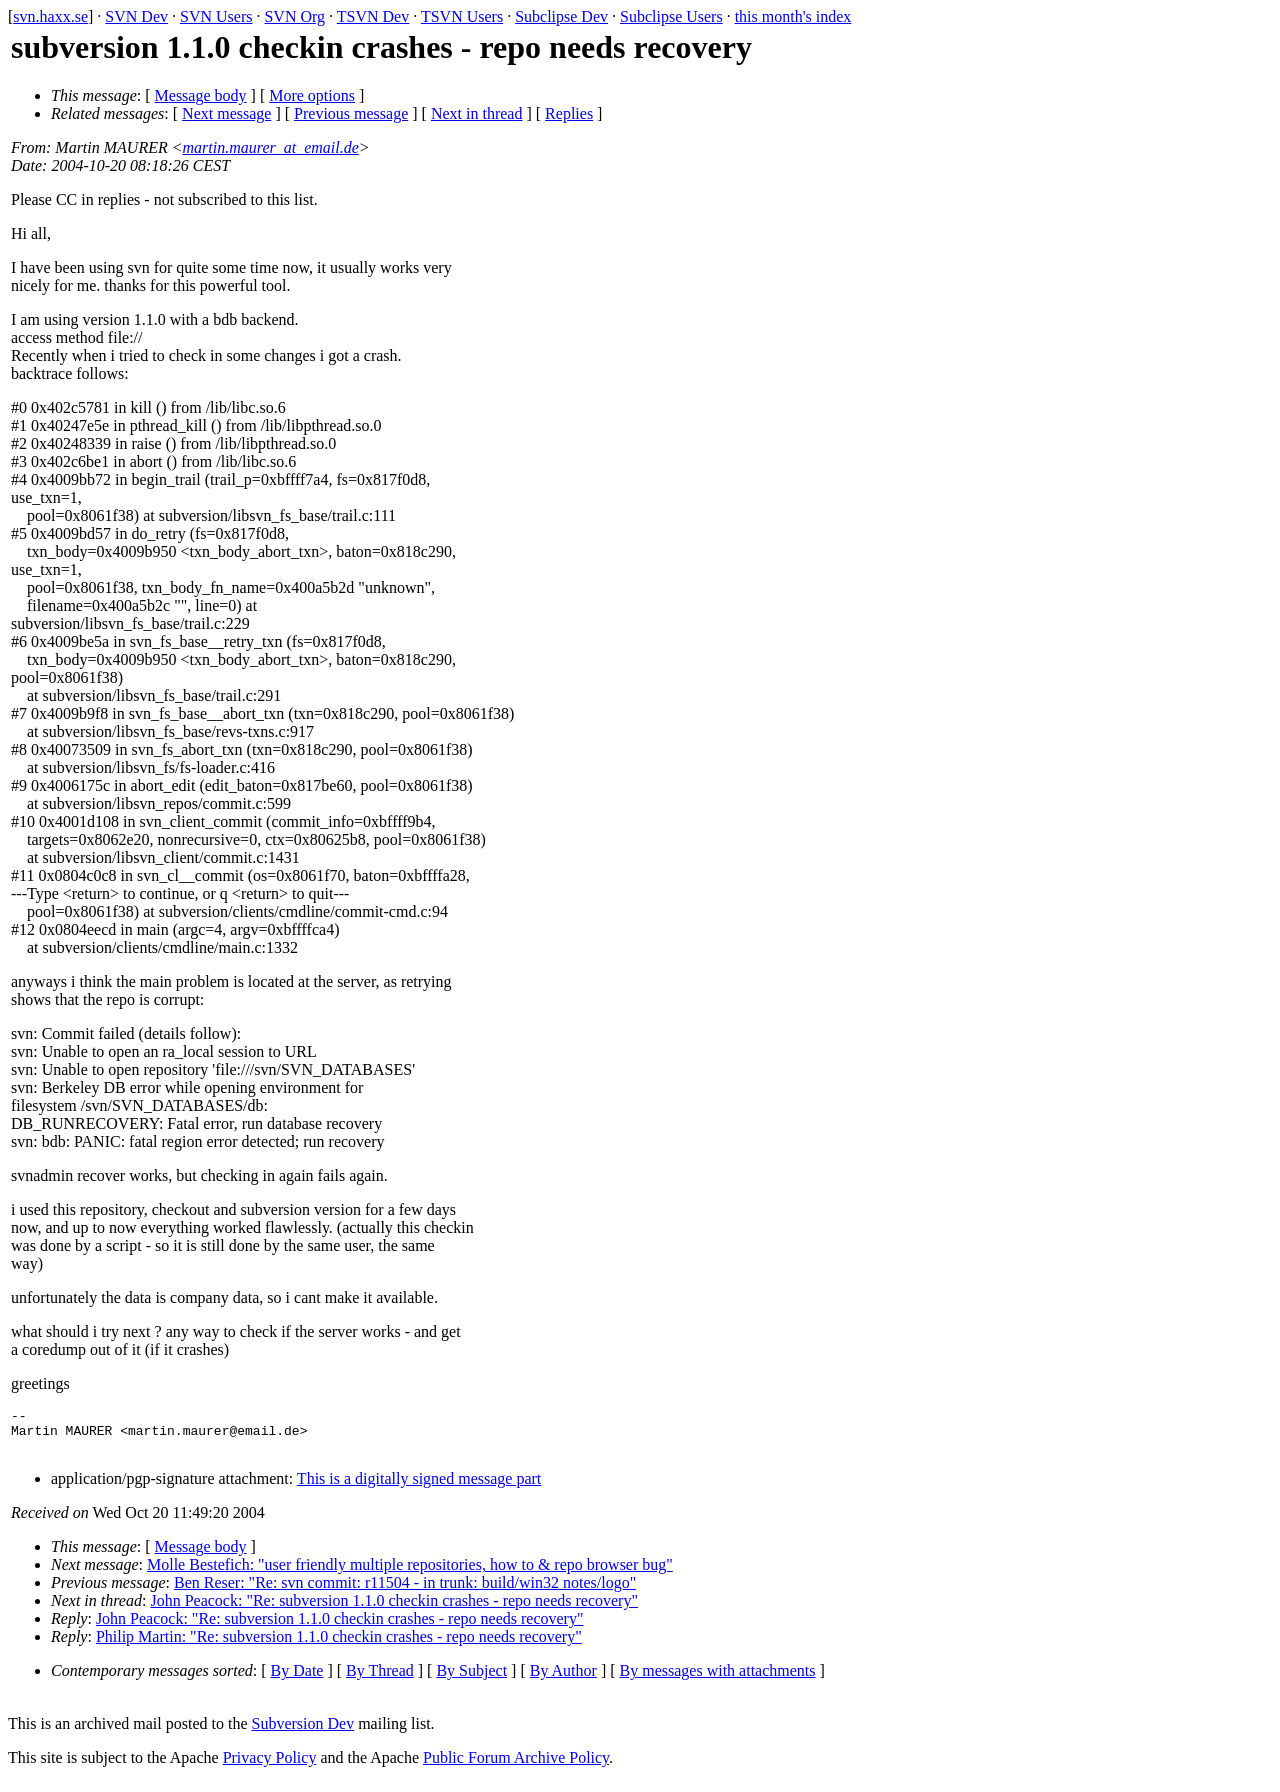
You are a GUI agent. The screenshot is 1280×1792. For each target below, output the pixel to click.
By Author (563, 1679)
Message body (201, 95)
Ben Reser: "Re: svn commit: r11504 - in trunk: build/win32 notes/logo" (405, 1591)
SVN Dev (136, 16)
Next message (226, 113)
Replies (569, 113)
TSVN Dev (373, 16)
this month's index (793, 16)
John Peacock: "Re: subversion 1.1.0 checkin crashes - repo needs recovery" (394, 1609)
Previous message (351, 113)
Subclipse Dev (561, 16)
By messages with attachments (718, 1679)
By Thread (380, 1679)
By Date (297, 1679)
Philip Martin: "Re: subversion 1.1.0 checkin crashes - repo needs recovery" (339, 1645)
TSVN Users (462, 16)
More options (312, 95)
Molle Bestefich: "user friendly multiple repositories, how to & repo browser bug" (410, 1573)
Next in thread (477, 113)
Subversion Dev (303, 1732)
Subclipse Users (671, 16)
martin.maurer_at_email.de (271, 147)
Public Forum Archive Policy (516, 1766)
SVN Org (294, 16)
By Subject (471, 1679)
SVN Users (216, 16)
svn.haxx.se (50, 16)
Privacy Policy (270, 1766)
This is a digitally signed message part (419, 1487)
